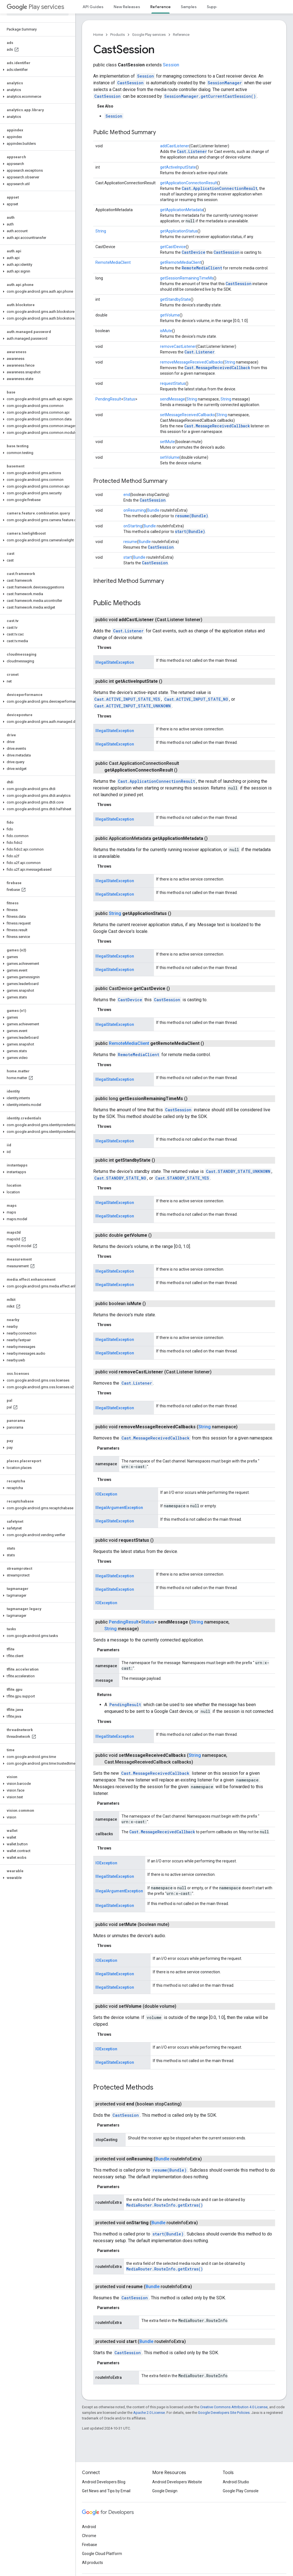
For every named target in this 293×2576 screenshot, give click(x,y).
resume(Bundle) (191, 515)
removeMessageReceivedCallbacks (191, 362)
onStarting (132, 526)
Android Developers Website (177, 2482)
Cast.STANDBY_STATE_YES (182, 1178)
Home (98, 34)
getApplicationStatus (179, 231)
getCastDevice (173, 246)
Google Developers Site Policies (224, 2412)
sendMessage (172, 399)
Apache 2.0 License (149, 2412)
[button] (36, 69)
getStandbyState (175, 299)
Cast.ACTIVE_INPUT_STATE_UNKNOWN (132, 706)
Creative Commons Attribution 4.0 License (234, 2407)
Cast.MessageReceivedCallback (217, 367)
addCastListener (174, 146)
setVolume (169, 457)
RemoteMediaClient (113, 262)
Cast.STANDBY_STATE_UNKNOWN (238, 1171)
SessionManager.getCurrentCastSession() (210, 96)
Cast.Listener (192, 151)
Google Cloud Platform (102, 2553)
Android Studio (236, 2482)
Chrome (89, 2535)
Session (171, 64)
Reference (181, 34)
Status (129, 399)
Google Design (164, 2491)
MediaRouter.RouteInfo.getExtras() (164, 2205)
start (127, 557)
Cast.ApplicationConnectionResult (219, 188)
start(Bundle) (190, 531)
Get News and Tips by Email (106, 2491)
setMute (167, 441)
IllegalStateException (114, 662)
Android (89, 2526)
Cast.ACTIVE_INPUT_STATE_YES (127, 699)
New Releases (127, 6)
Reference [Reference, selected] (160, 6)
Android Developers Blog (103, 2482)
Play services (35, 7)
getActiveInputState (178, 167)
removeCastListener (178, 346)
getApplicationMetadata (181, 210)
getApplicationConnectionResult (188, 183)
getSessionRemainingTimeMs (187, 278)
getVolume (170, 315)
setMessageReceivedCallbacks (187, 415)
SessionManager (225, 82)
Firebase (89, 2544)
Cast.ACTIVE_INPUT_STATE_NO (196, 699)
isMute (166, 331)
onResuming (134, 510)
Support (214, 6)
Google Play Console (241, 2491)
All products (92, 2562)
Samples (189, 6)
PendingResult (108, 399)
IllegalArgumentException (119, 1507)
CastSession (130, 82)
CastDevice (193, 252)
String (100, 231)
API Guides (93, 6)
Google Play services (149, 34)
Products (117, 34)
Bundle (153, 510)
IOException (106, 1494)
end (126, 494)
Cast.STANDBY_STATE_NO (120, 1178)
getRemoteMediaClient (180, 262)
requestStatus (173, 383)
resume (130, 541)
